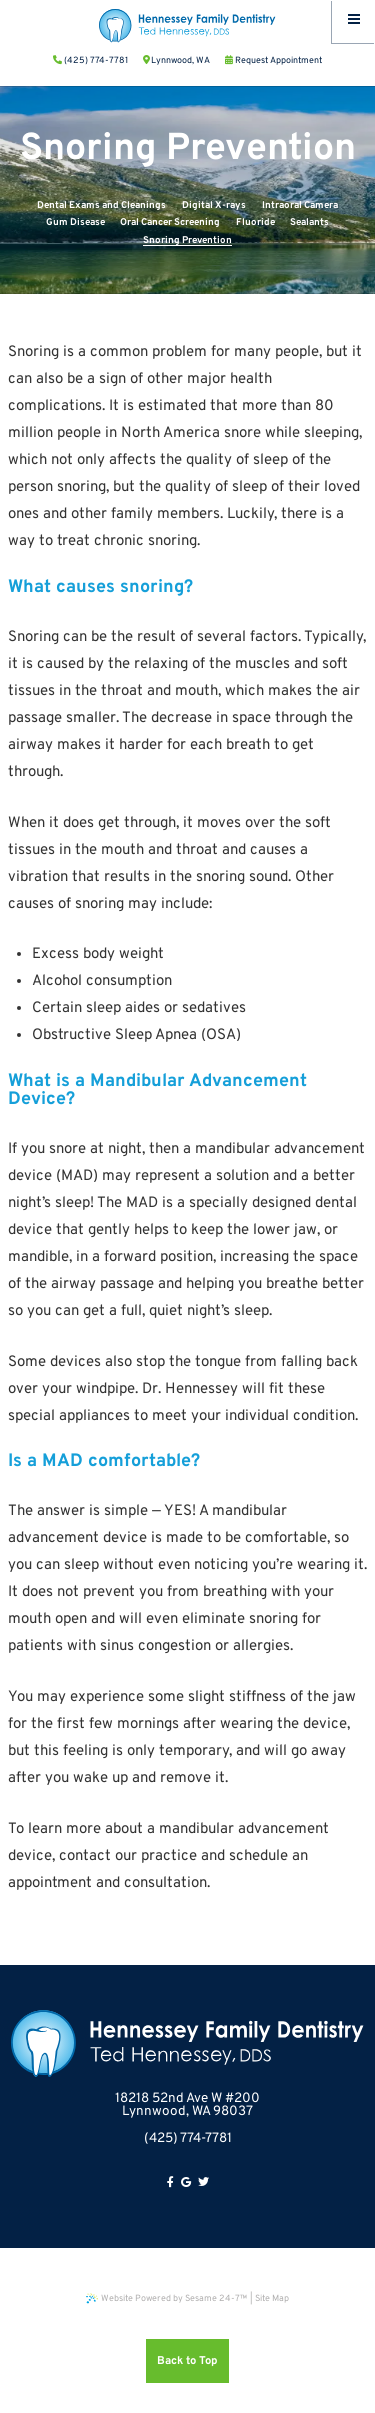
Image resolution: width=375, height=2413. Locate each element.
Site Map (272, 2298)
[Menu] (353, 21)
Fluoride (255, 222)
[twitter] (203, 2183)
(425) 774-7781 (188, 2139)
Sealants (309, 222)
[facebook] (170, 2183)
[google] (186, 2183)
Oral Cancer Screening (170, 222)
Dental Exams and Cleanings (101, 205)
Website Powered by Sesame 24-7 (167, 2298)
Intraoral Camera (300, 205)
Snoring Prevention (187, 240)
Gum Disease (75, 222)
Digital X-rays (214, 205)
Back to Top (187, 2361)
